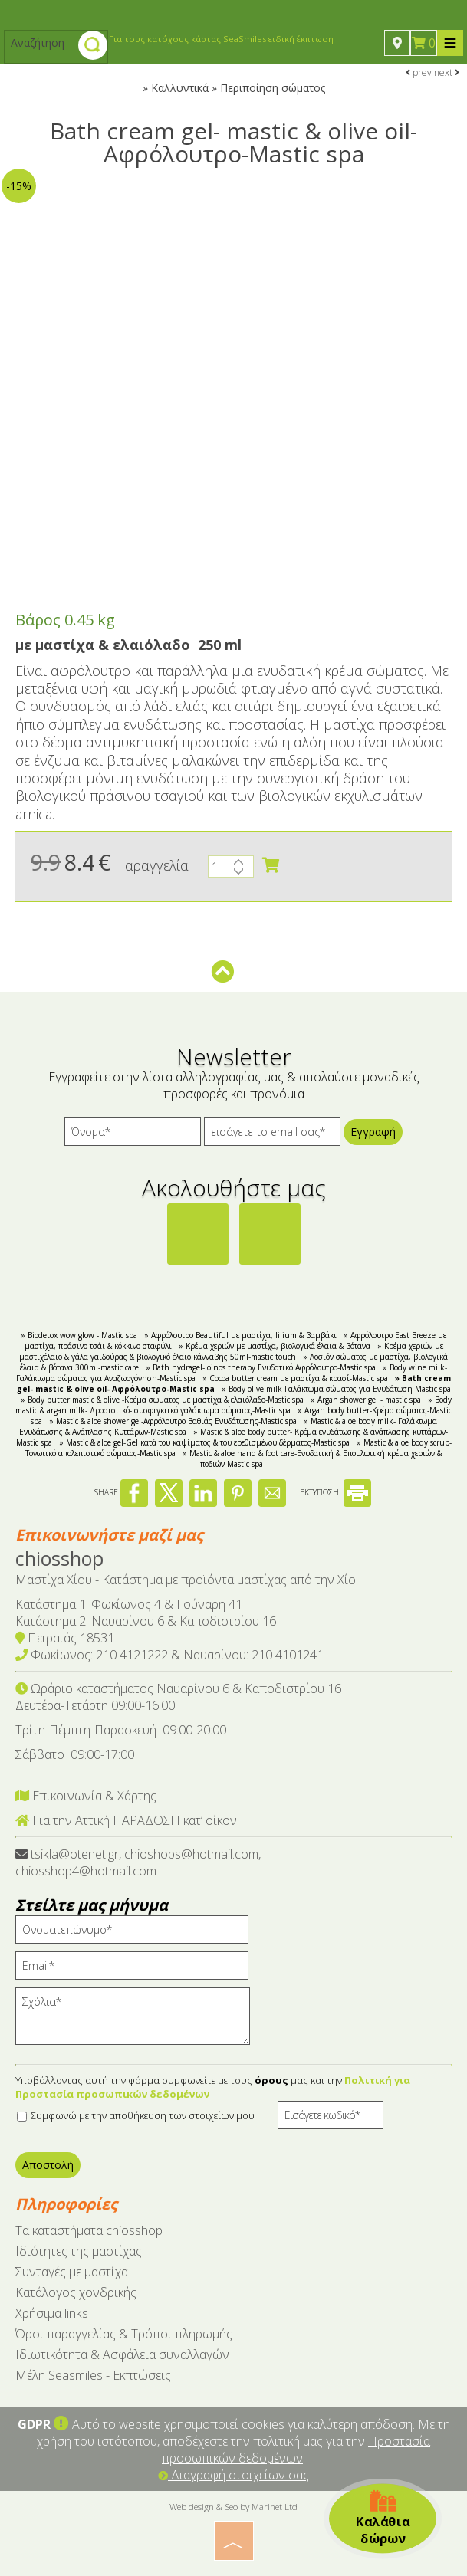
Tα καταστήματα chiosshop (89, 2230)
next (446, 72)
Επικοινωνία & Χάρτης (85, 1795)
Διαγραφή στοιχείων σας (233, 2474)
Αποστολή (48, 2165)
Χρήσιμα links (51, 2313)
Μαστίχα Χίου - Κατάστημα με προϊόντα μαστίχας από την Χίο (185, 1579)
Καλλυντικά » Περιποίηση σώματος (238, 87)
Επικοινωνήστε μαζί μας (109, 1534)
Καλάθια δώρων (382, 2518)
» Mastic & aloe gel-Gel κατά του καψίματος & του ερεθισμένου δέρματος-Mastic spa (204, 1442)
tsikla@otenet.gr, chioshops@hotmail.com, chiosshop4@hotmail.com (138, 1862)
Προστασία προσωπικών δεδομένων (296, 2449)
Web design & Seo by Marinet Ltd (233, 2506)
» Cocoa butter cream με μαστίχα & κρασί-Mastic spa (295, 1378)
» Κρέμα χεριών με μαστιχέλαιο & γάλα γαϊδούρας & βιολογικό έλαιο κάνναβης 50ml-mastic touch (231, 1351)
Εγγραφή (373, 1131)
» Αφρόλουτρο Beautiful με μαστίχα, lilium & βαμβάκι (240, 1335)
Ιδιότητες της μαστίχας (78, 2251)
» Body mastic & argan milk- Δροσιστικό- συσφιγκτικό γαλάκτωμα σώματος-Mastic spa (233, 1405)
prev (419, 72)
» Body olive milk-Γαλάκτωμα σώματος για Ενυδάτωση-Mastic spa (336, 1388)
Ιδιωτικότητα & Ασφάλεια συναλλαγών (122, 2354)
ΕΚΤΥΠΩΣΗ (335, 1492)
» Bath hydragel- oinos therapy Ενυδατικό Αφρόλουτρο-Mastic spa (261, 1367)
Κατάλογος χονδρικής (75, 2292)
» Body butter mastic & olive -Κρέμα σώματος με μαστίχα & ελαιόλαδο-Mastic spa (162, 1399)
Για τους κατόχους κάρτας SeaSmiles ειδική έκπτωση (221, 38)
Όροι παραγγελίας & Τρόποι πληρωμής (123, 2333)
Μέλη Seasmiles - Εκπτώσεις (93, 2375)
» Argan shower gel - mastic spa (366, 1399)
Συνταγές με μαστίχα (71, 2271)
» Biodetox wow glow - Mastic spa (79, 1335)
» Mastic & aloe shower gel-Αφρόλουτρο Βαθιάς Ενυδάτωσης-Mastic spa (173, 1421)
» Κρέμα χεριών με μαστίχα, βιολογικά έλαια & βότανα (274, 1346)
